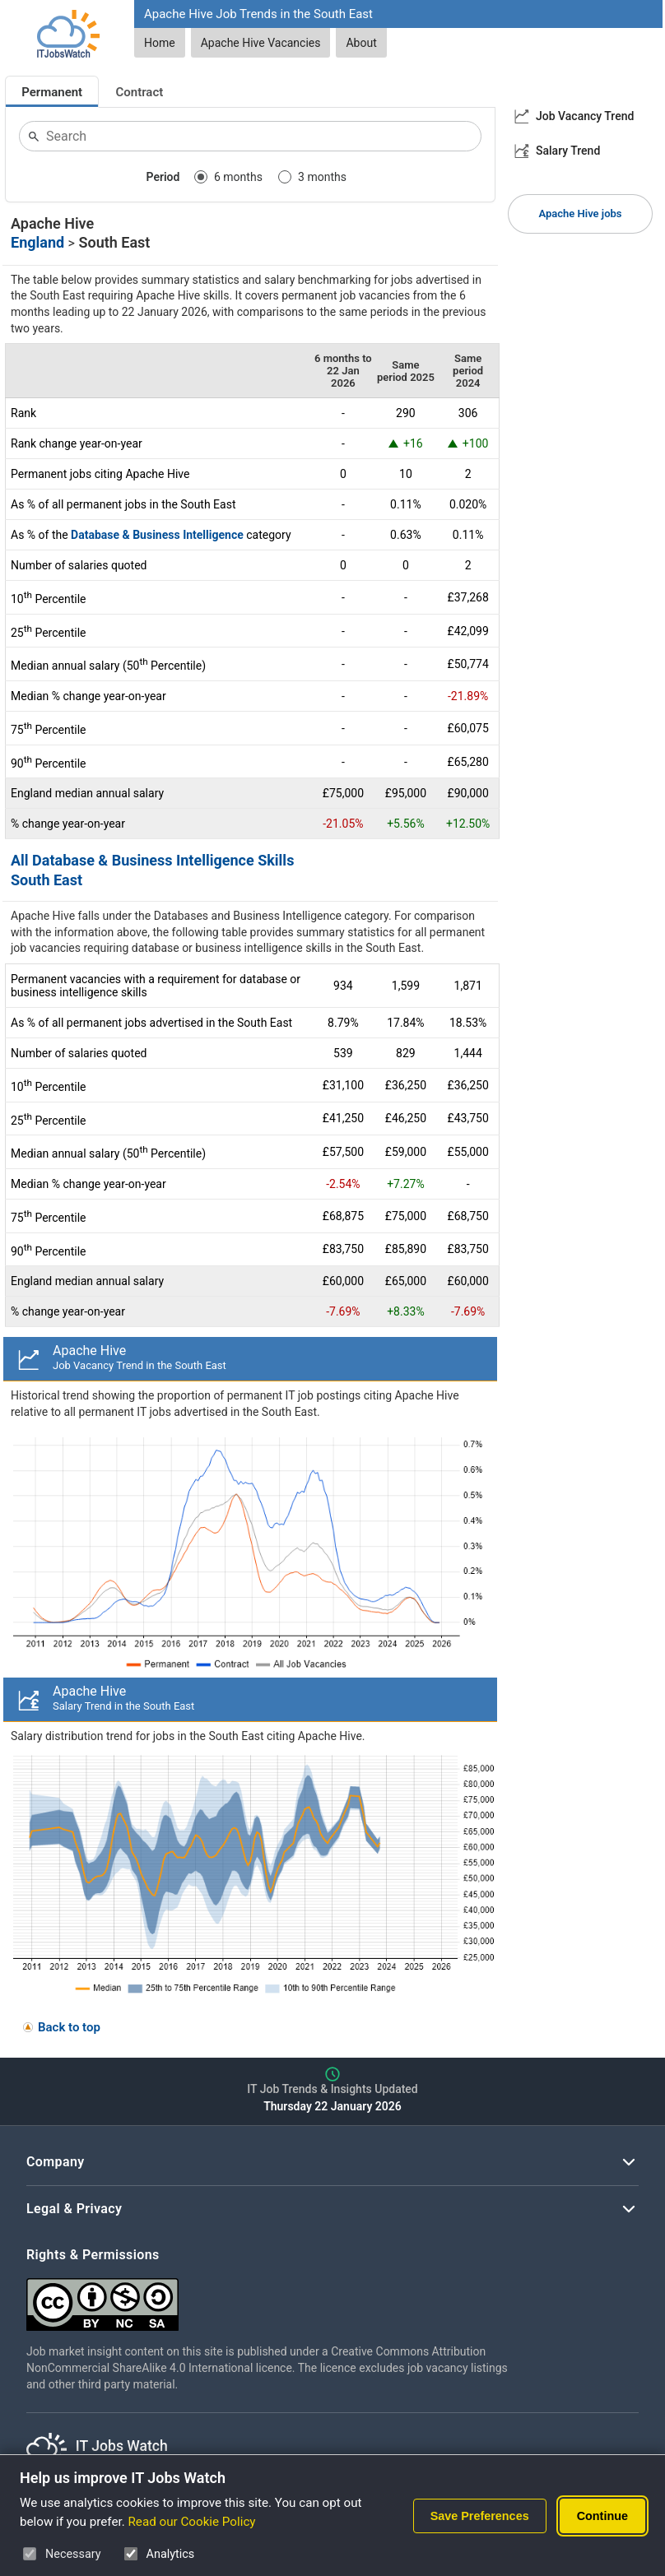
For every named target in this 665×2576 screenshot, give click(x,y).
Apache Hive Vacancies (261, 42)
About (361, 42)
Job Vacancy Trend (585, 116)
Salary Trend (568, 150)
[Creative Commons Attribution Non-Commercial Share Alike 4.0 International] (273, 2298)
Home (159, 42)
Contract (140, 92)
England (37, 242)
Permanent (51, 92)
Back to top (69, 2027)
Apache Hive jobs (580, 213)
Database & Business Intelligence (157, 534)
